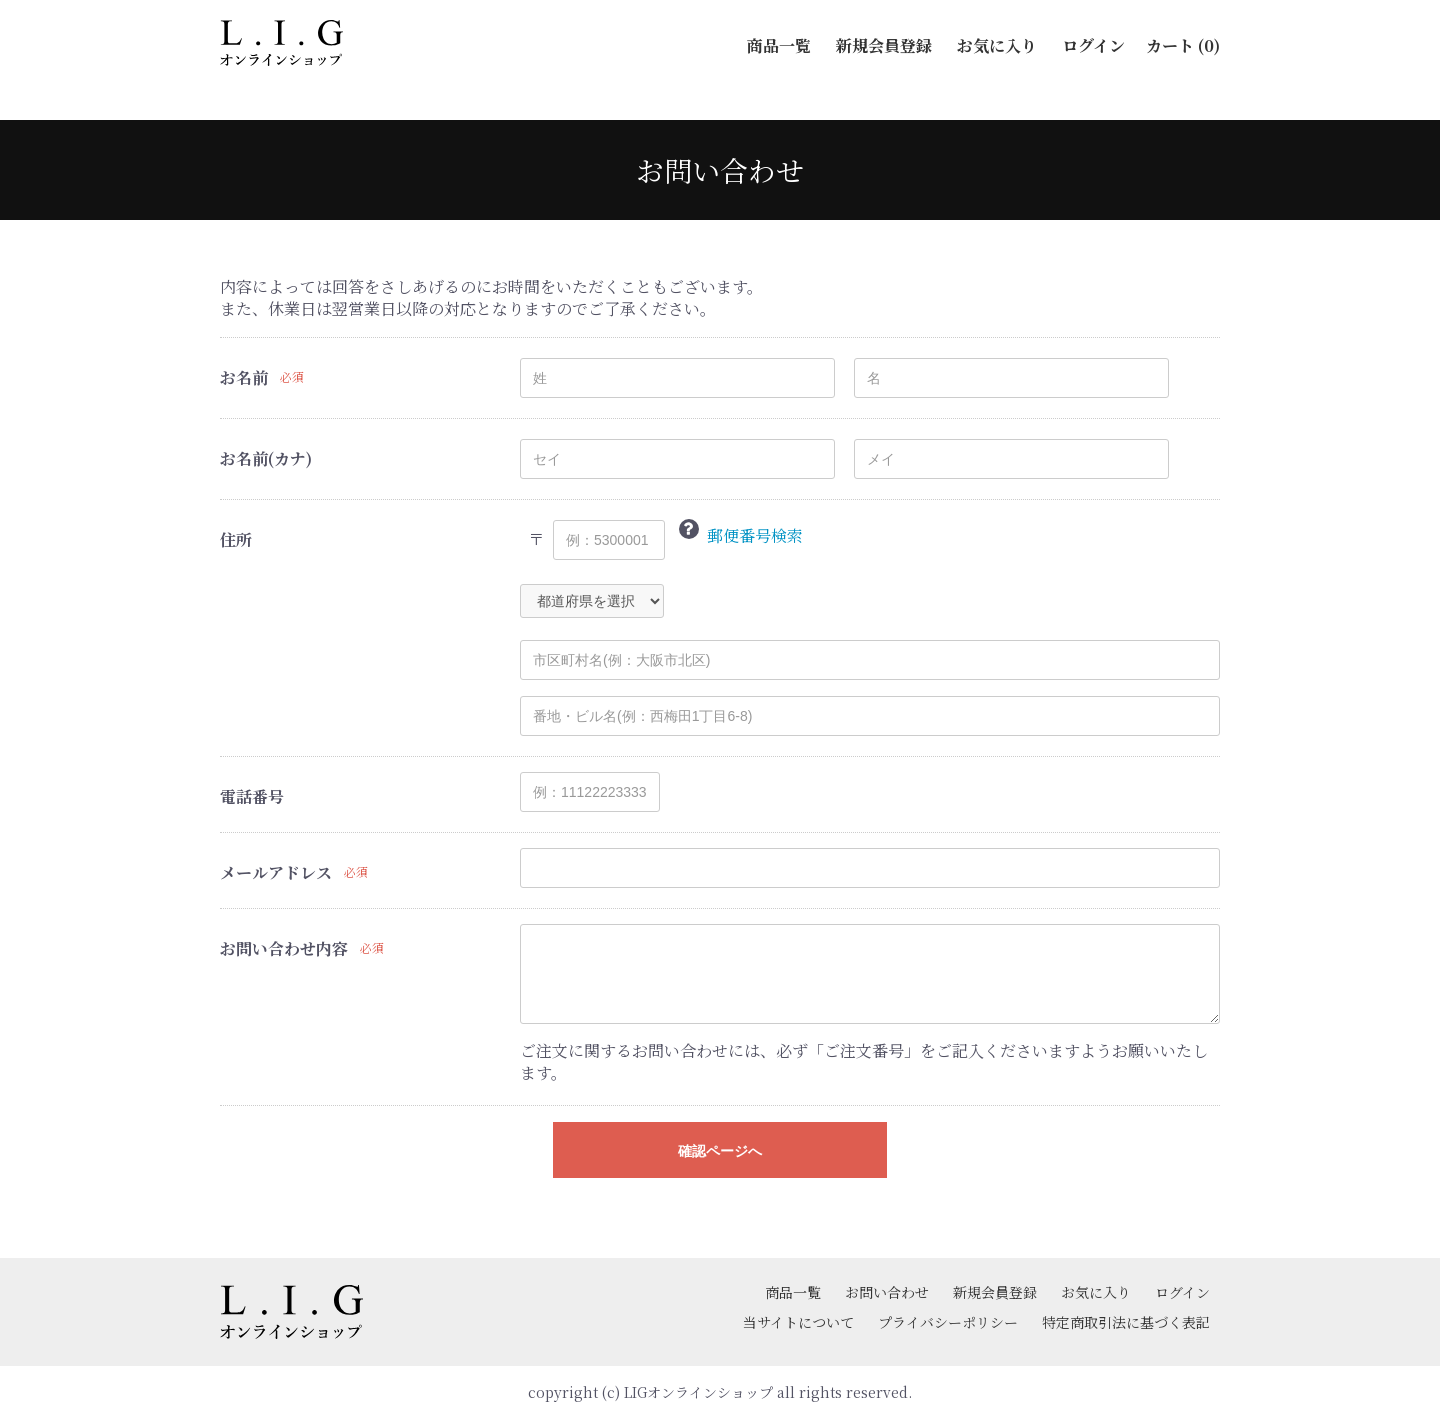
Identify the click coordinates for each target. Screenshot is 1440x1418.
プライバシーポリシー (948, 1322)
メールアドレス (276, 873)
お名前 (244, 378)
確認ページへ (720, 1151)
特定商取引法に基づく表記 (1126, 1322)
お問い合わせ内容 (284, 949)
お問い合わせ (887, 1292)
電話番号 (252, 797)
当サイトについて (798, 1322)
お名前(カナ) (266, 459)
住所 (236, 540)
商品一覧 (793, 1292)
